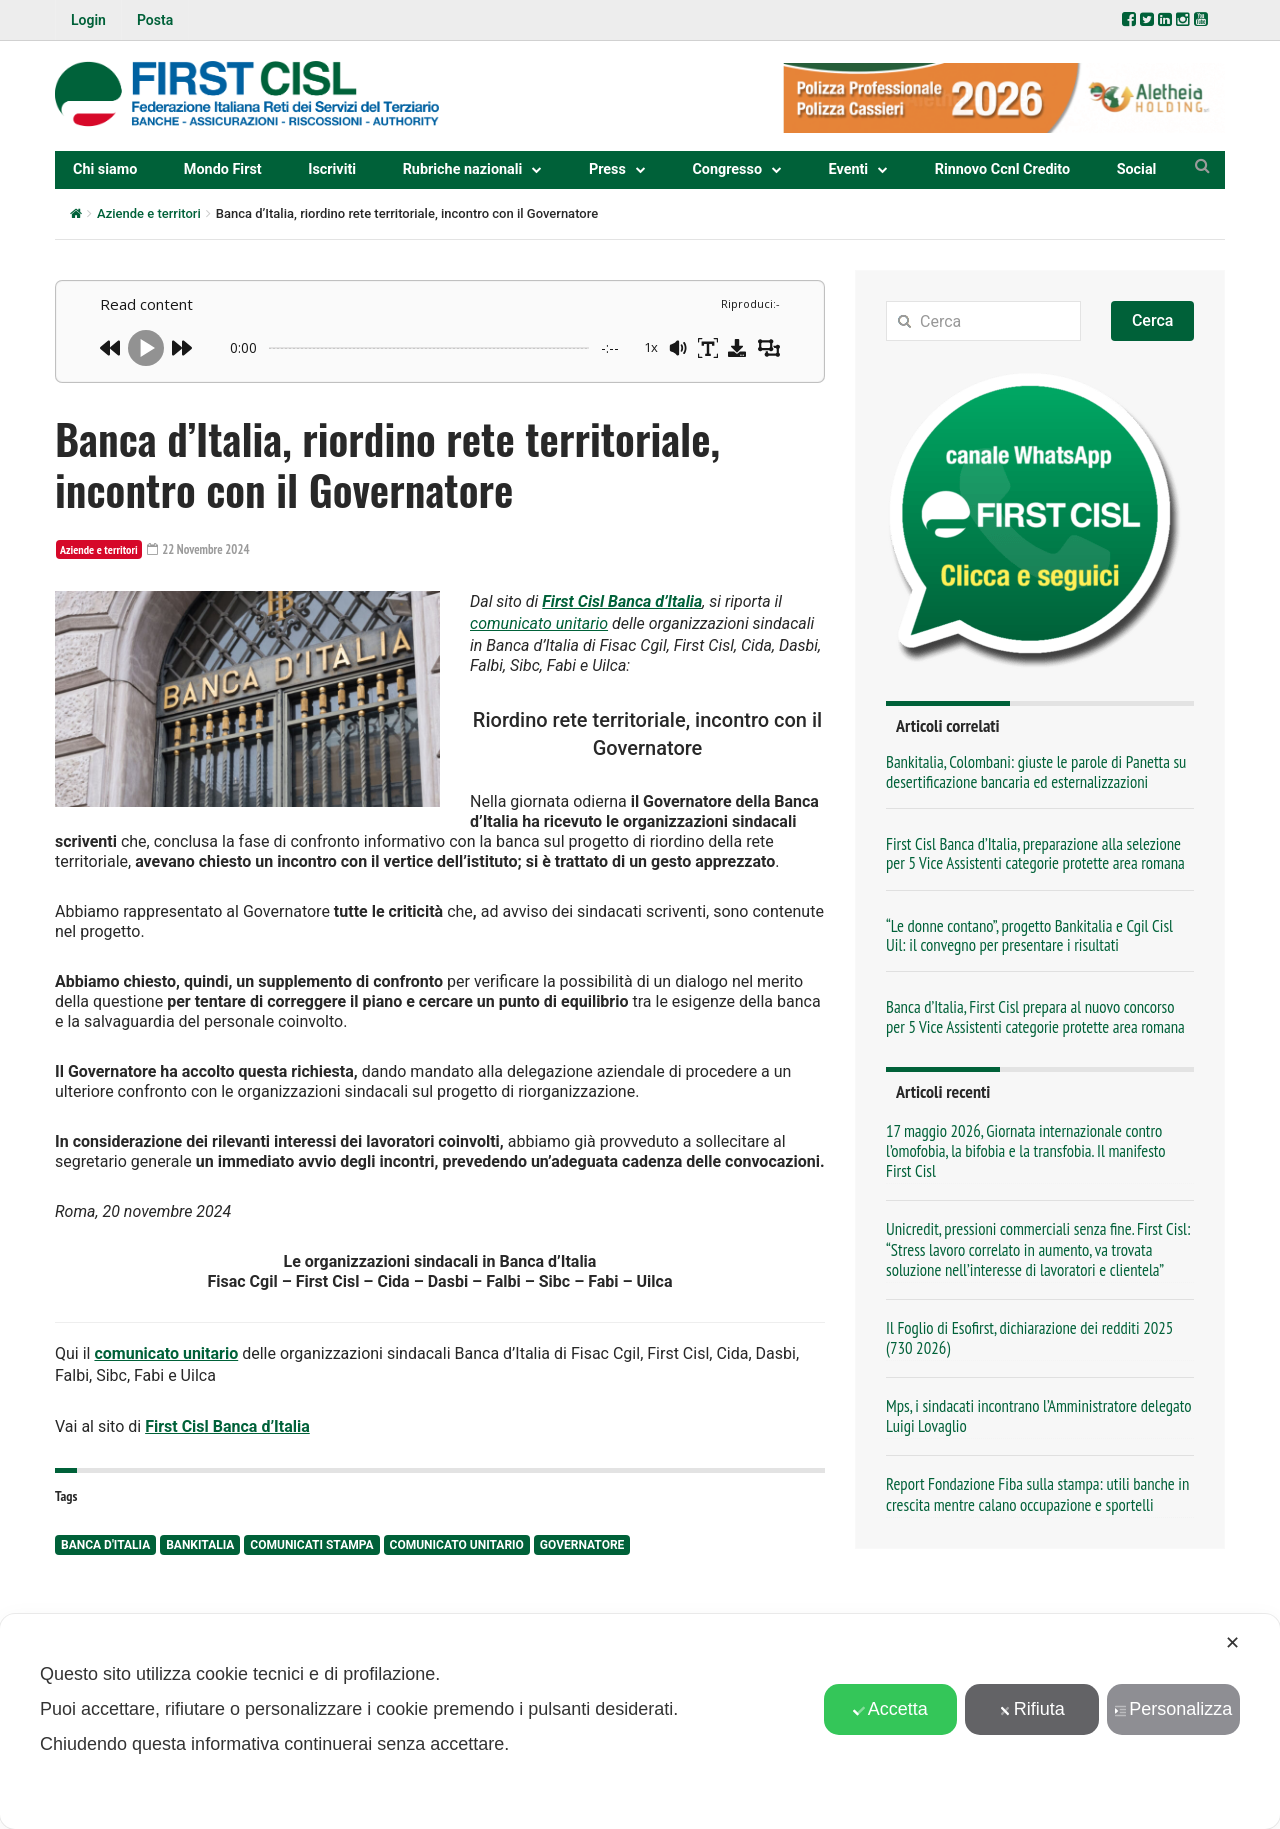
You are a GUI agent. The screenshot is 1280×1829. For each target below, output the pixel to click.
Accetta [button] (890, 1709)
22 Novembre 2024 (203, 549)
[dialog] (640, 1721)
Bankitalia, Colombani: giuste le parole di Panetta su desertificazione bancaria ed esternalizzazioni (1036, 771)
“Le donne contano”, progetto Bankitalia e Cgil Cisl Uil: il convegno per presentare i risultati (1029, 935)
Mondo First (223, 169)
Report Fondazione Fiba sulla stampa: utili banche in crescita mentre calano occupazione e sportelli (1037, 1494)
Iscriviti (332, 169)
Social (1137, 169)
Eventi (849, 169)
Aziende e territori (149, 213)
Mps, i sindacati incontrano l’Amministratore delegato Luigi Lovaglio (1038, 1416)
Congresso (727, 169)
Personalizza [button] (1173, 1709)
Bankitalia (200, 1535)
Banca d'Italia (105, 1535)
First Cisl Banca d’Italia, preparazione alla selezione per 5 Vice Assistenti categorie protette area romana (1035, 853)
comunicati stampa (311, 1535)
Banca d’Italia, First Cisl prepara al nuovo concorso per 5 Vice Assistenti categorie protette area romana (1035, 1016)
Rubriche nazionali (463, 169)
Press (607, 169)
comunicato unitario (539, 620)
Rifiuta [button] (1032, 1709)
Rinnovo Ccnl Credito (1002, 169)
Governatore (582, 1535)
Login (88, 20)
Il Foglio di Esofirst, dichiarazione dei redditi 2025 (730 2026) (1029, 1338)
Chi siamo (105, 169)
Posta (155, 20)
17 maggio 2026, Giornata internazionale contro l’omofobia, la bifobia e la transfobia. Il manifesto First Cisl (1026, 1151)
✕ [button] (1232, 1643)
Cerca (1153, 320)
